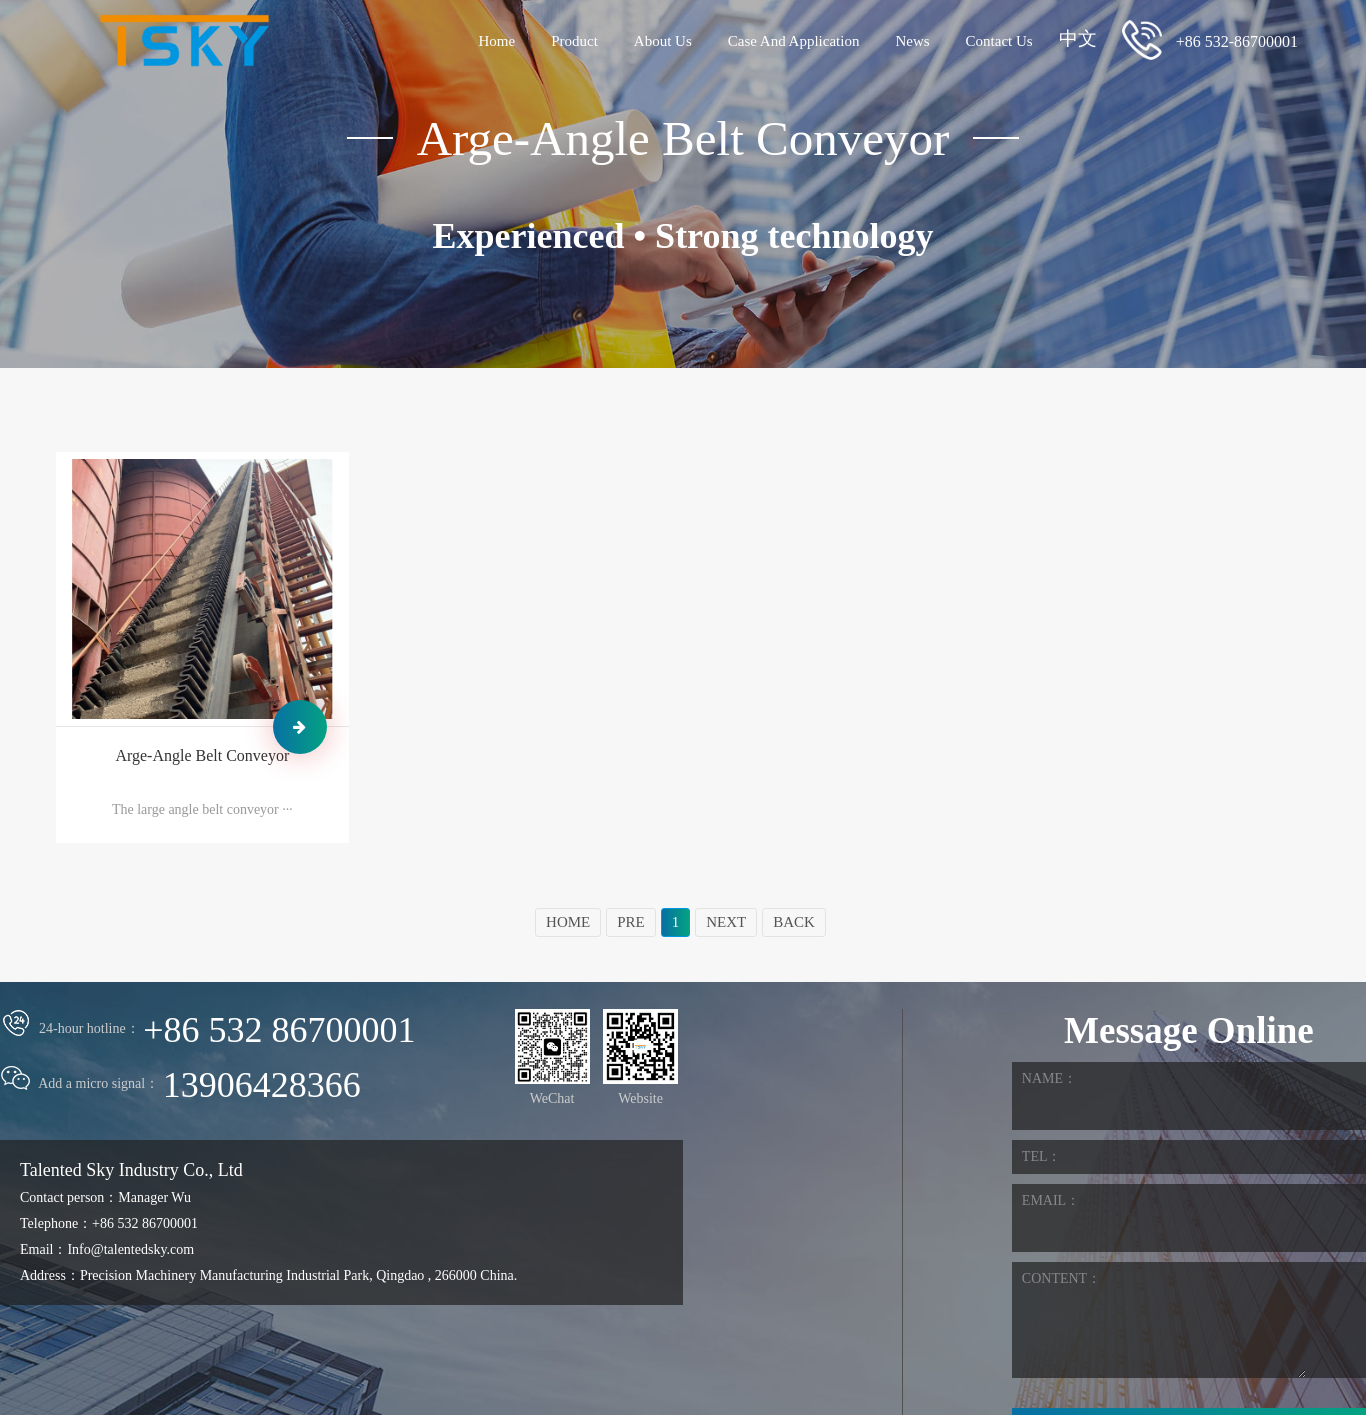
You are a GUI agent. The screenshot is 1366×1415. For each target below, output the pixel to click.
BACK (794, 922)
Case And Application (794, 41)
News (912, 41)
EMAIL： (1051, 1200)
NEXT (726, 922)
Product (574, 41)
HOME (568, 922)
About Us (663, 41)
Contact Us (999, 41)
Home (496, 41)
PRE (631, 922)
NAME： (1049, 1078)
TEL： (1042, 1156)
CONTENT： (1061, 1278)
